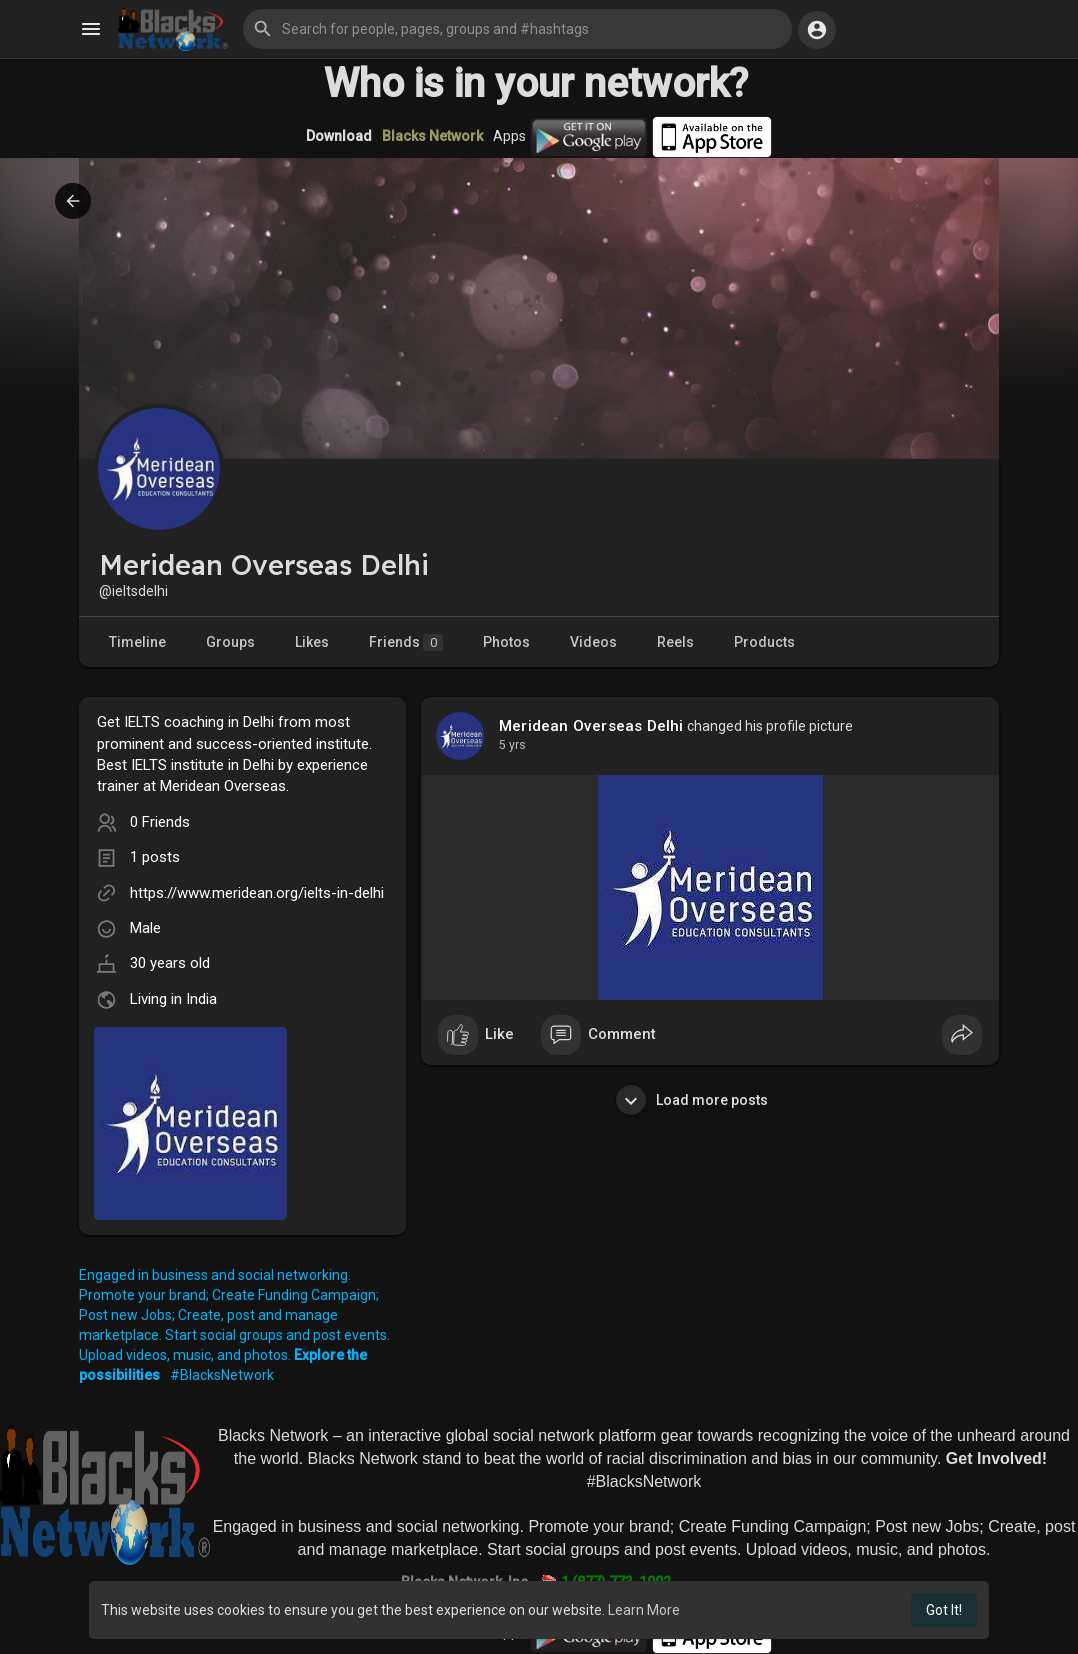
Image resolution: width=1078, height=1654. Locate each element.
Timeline (137, 642)
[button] (517, 29)
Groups (230, 642)
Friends (406, 642)
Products (764, 642)
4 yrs (512, 745)
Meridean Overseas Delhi (591, 726)
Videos (593, 642)
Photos (506, 642)
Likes (312, 642)
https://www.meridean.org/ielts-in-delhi (257, 893)
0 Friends (160, 822)
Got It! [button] (944, 1610)
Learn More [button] (644, 1610)
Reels (675, 642)
